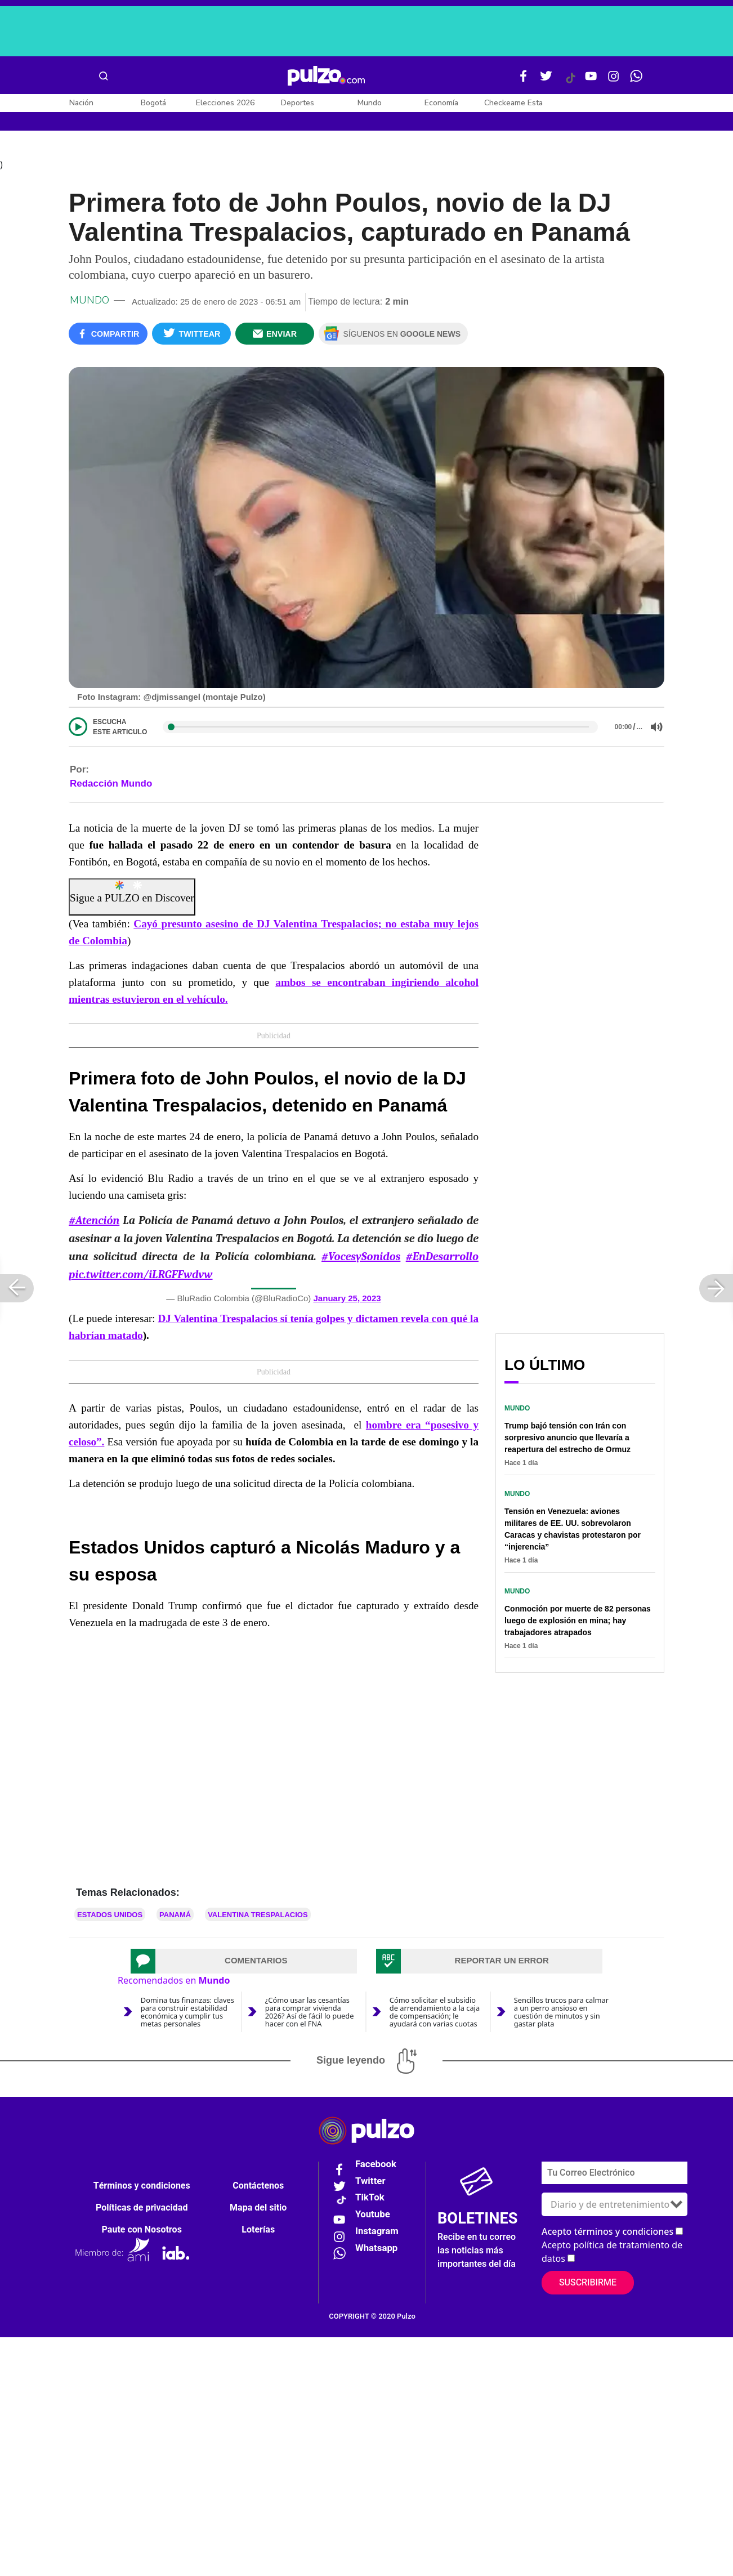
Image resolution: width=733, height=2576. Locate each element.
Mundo (369, 102)
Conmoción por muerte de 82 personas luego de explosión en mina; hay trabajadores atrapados (577, 1626)
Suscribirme (587, 2288)
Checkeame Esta (513, 102)
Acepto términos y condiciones (607, 2237)
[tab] (244, 1966)
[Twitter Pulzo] (546, 80)
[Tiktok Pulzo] (570, 82)
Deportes (297, 102)
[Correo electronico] (614, 2178)
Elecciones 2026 (225, 102)
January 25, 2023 (347, 1304)
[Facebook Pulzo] (523, 80)
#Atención (94, 1226)
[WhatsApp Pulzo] (636, 80)
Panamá (175, 1920)
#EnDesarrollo (442, 1262)
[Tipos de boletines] (614, 2210)
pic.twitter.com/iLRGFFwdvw (141, 1280)
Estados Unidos (109, 1920)
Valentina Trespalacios (257, 1920)
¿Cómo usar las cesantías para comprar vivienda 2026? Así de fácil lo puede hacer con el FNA (309, 2017)
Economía (441, 102)
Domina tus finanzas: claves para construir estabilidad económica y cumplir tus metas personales (187, 2017)
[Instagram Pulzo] (613, 80)
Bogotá (153, 102)
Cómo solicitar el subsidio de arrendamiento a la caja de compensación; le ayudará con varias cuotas (435, 2017)
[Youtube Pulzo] (591, 80)
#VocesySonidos (360, 1262)
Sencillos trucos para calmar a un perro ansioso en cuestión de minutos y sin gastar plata (561, 2017)
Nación (81, 102)
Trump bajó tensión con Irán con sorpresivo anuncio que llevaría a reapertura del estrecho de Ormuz (567, 1443)
